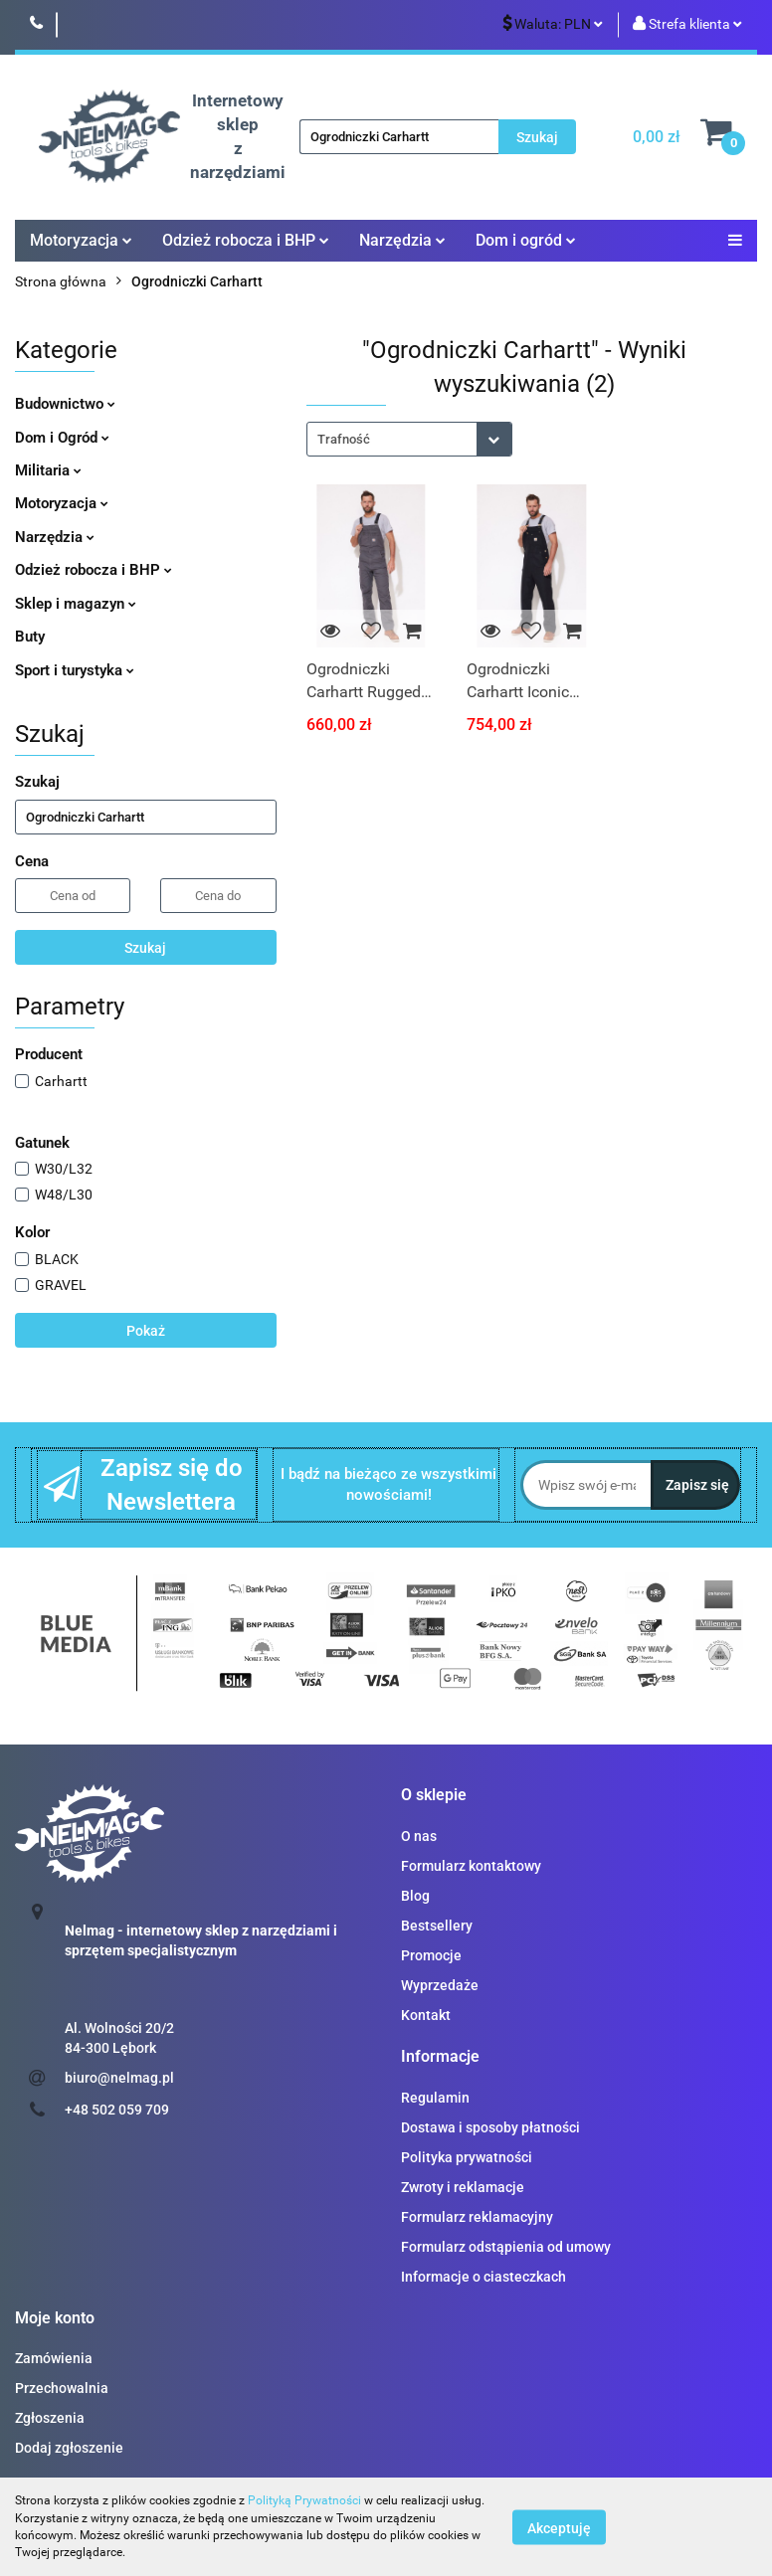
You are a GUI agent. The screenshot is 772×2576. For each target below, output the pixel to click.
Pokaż (145, 1331)
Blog (415, 1896)
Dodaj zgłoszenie (69, 2448)
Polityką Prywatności (304, 2500)
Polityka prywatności (466, 2157)
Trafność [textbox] (343, 439)
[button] (434, 1795)
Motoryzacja (81, 240)
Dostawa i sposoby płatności (490, 2127)
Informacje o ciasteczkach (483, 2277)
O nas (419, 1836)
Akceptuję (559, 2527)
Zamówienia (54, 2358)
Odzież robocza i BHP (245, 240)
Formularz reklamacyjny (477, 2217)
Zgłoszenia (50, 2418)
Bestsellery (437, 1925)
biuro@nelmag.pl (119, 2078)
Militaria (48, 470)
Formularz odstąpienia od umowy (506, 2247)
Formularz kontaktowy (471, 1866)
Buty (30, 636)
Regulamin (435, 2098)
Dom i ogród (526, 240)
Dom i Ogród (62, 438)
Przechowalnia (61, 2388)
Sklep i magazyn (75, 604)
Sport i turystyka (74, 670)
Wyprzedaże (440, 1985)
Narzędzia (402, 240)
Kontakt (426, 2015)
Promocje (431, 1955)
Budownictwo (65, 404)
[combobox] (409, 439)
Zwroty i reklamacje (462, 2187)
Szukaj (145, 948)
